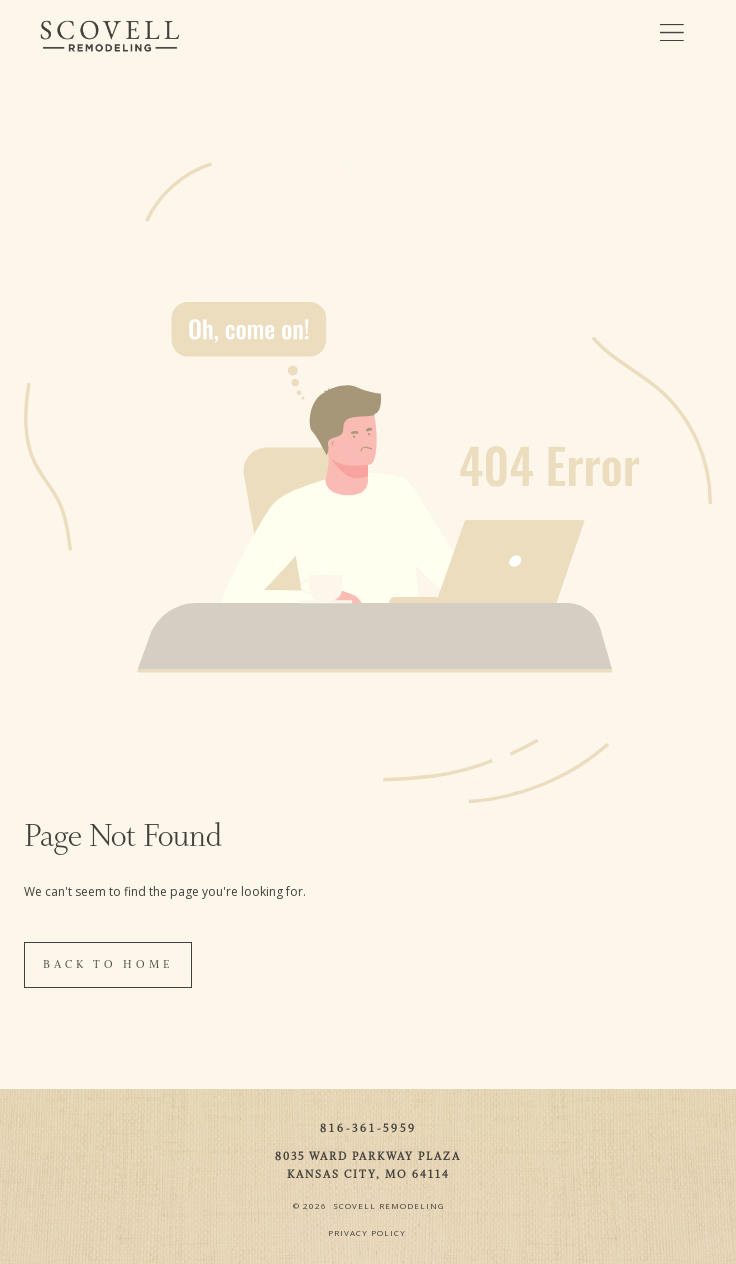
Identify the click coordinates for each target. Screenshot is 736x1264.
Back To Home (108, 965)
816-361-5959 (368, 1129)
